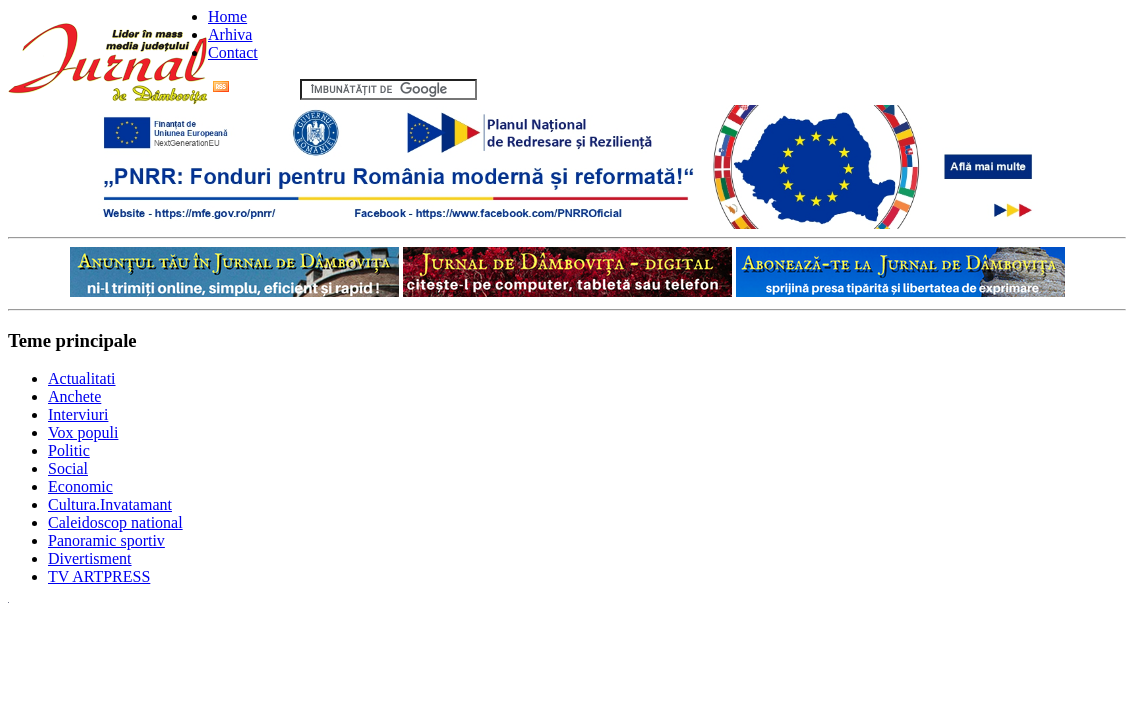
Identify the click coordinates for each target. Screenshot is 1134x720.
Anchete (74, 396)
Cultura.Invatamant (110, 504)
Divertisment (90, 558)
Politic (69, 450)
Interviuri (78, 414)
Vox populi (83, 432)
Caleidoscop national (115, 522)
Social (68, 468)
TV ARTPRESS (99, 576)
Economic (80, 486)
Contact (233, 52)
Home (227, 16)
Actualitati (82, 378)
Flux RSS (254, 88)
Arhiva (230, 34)
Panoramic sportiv (106, 540)
